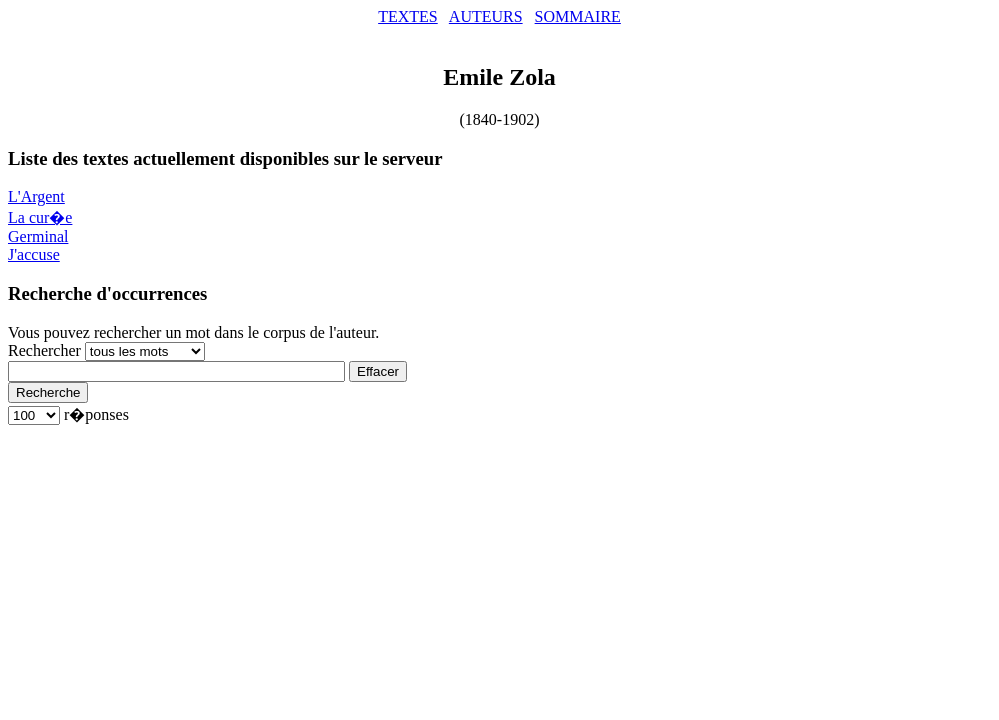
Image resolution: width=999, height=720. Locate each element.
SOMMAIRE (578, 16)
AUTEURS (486, 16)
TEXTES (408, 16)
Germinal (38, 236)
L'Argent (36, 196)
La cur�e (40, 217)
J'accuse (34, 254)
